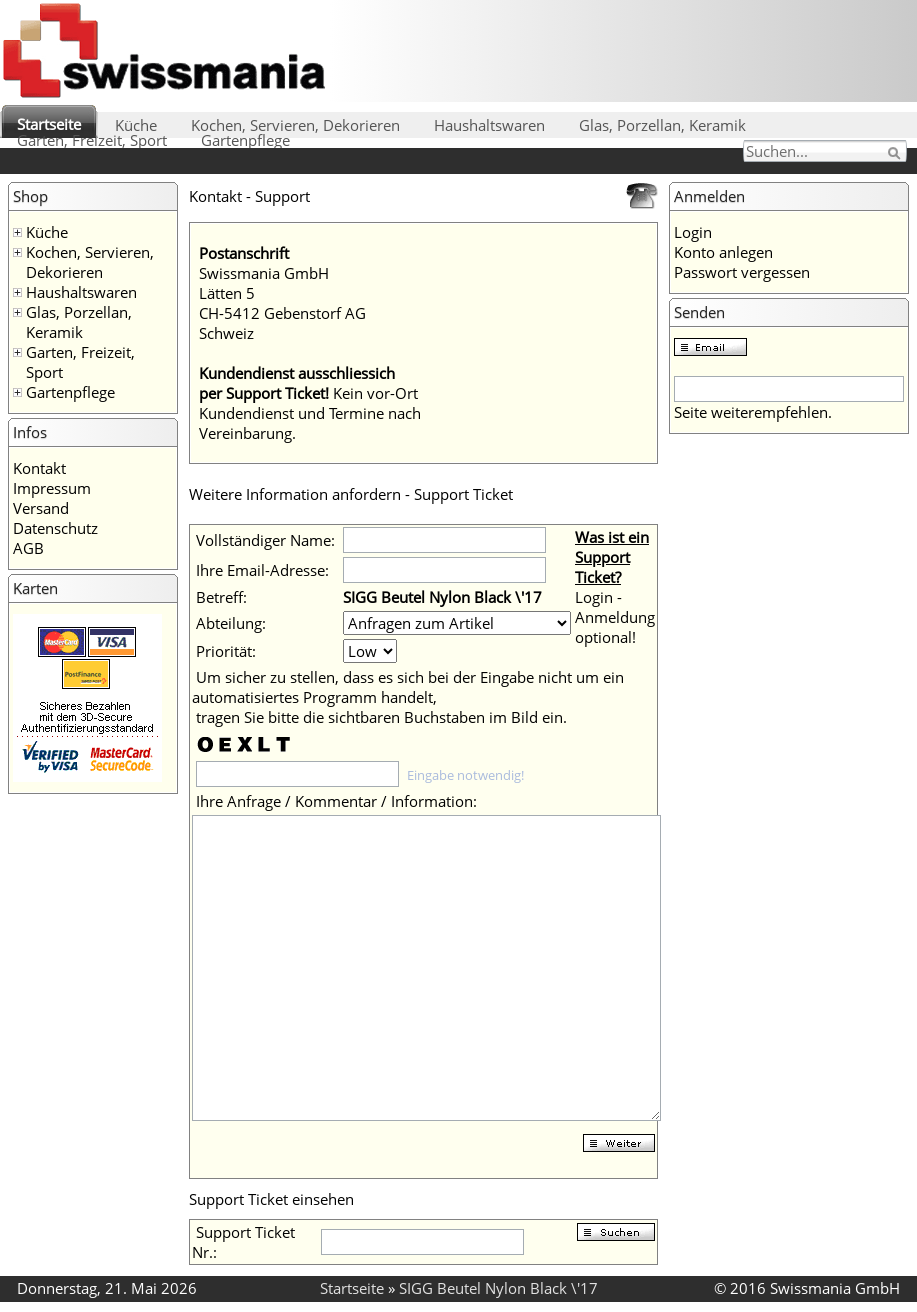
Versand (41, 508)
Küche (136, 125)
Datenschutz (55, 528)
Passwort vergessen (742, 272)
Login (693, 232)
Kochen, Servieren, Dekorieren (295, 125)
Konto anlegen (723, 252)
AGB (28, 548)
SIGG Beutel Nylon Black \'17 (498, 1288)
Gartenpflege (245, 140)
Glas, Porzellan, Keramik (662, 125)
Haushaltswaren (489, 125)
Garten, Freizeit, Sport (92, 140)
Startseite (49, 124)
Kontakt (39, 468)
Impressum (52, 488)
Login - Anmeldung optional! (615, 617)
